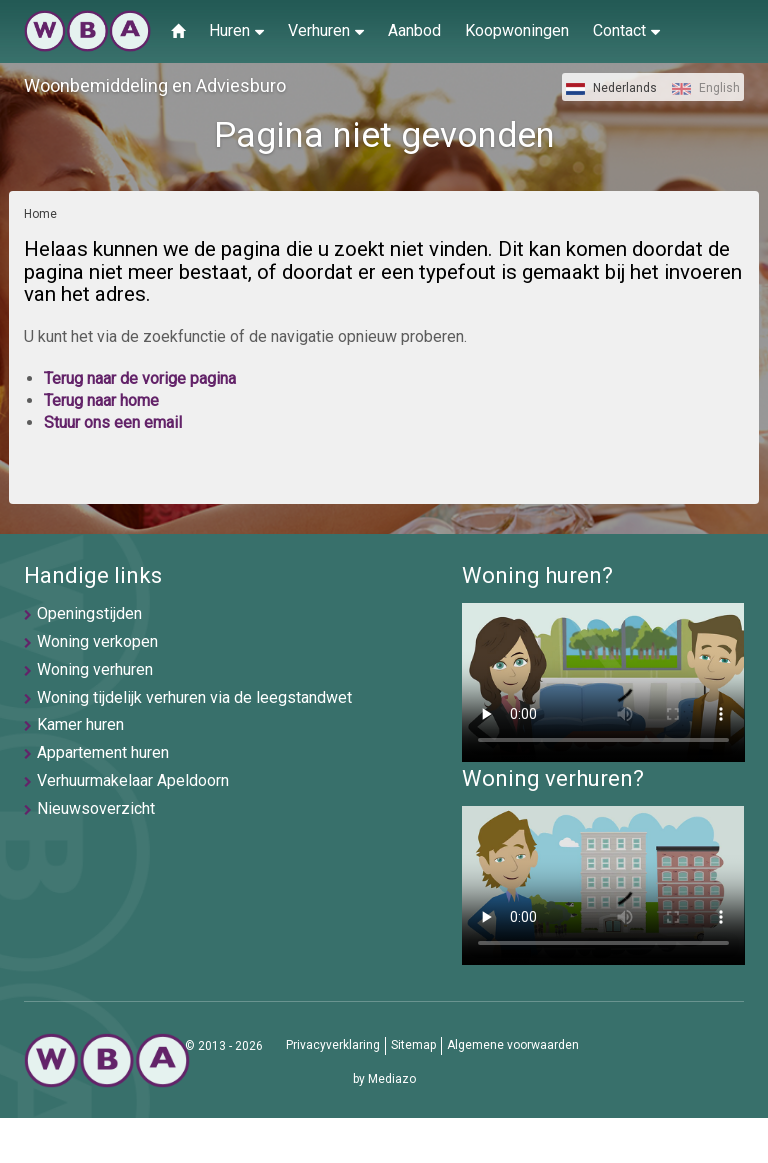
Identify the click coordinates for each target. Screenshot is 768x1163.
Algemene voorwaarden (513, 1045)
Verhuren (326, 30)
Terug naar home (101, 400)
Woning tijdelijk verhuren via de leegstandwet (194, 697)
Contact (626, 30)
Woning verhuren (95, 669)
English (706, 88)
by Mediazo (384, 1079)
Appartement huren (103, 752)
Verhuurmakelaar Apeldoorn (133, 780)
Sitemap (413, 1045)
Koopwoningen (517, 30)
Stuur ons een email (113, 422)
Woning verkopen (97, 641)
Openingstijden (89, 613)
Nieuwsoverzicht (96, 808)
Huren (236, 30)
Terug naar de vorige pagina (140, 378)
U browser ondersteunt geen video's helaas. (603, 682)
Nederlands (611, 88)
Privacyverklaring (333, 1045)
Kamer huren (80, 724)
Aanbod (414, 30)
